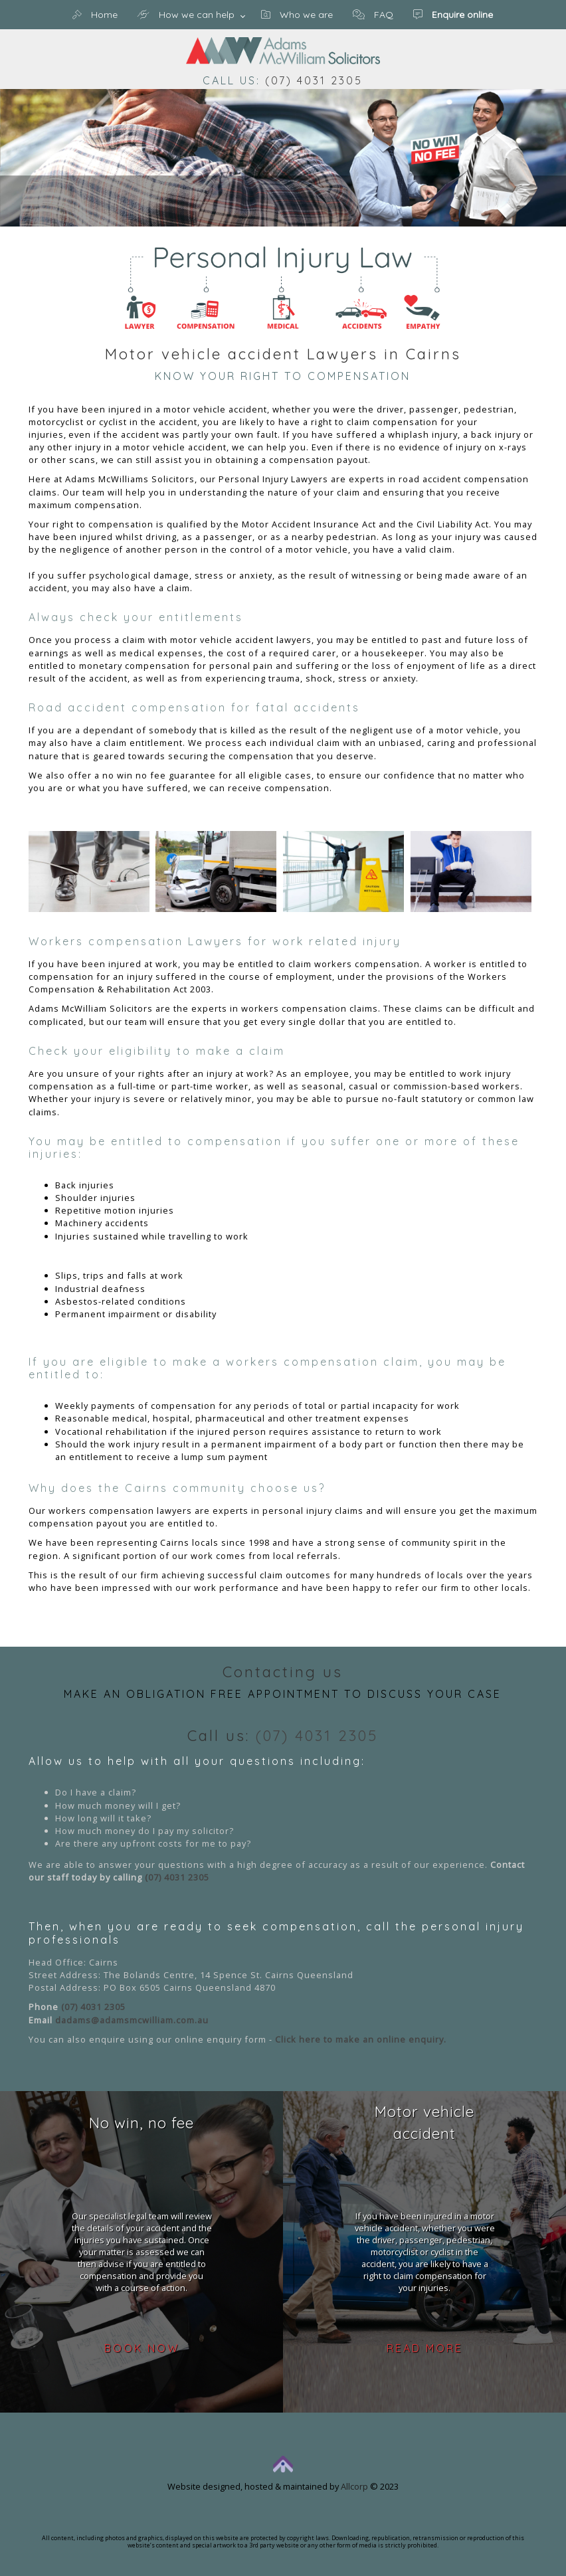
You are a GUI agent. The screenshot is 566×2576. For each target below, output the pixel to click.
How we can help (186, 15)
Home (95, 15)
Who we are (297, 15)
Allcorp (354, 2486)
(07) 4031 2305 (314, 80)
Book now (141, 2348)
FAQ (373, 15)
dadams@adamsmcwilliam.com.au (132, 2020)
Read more (425, 2348)
